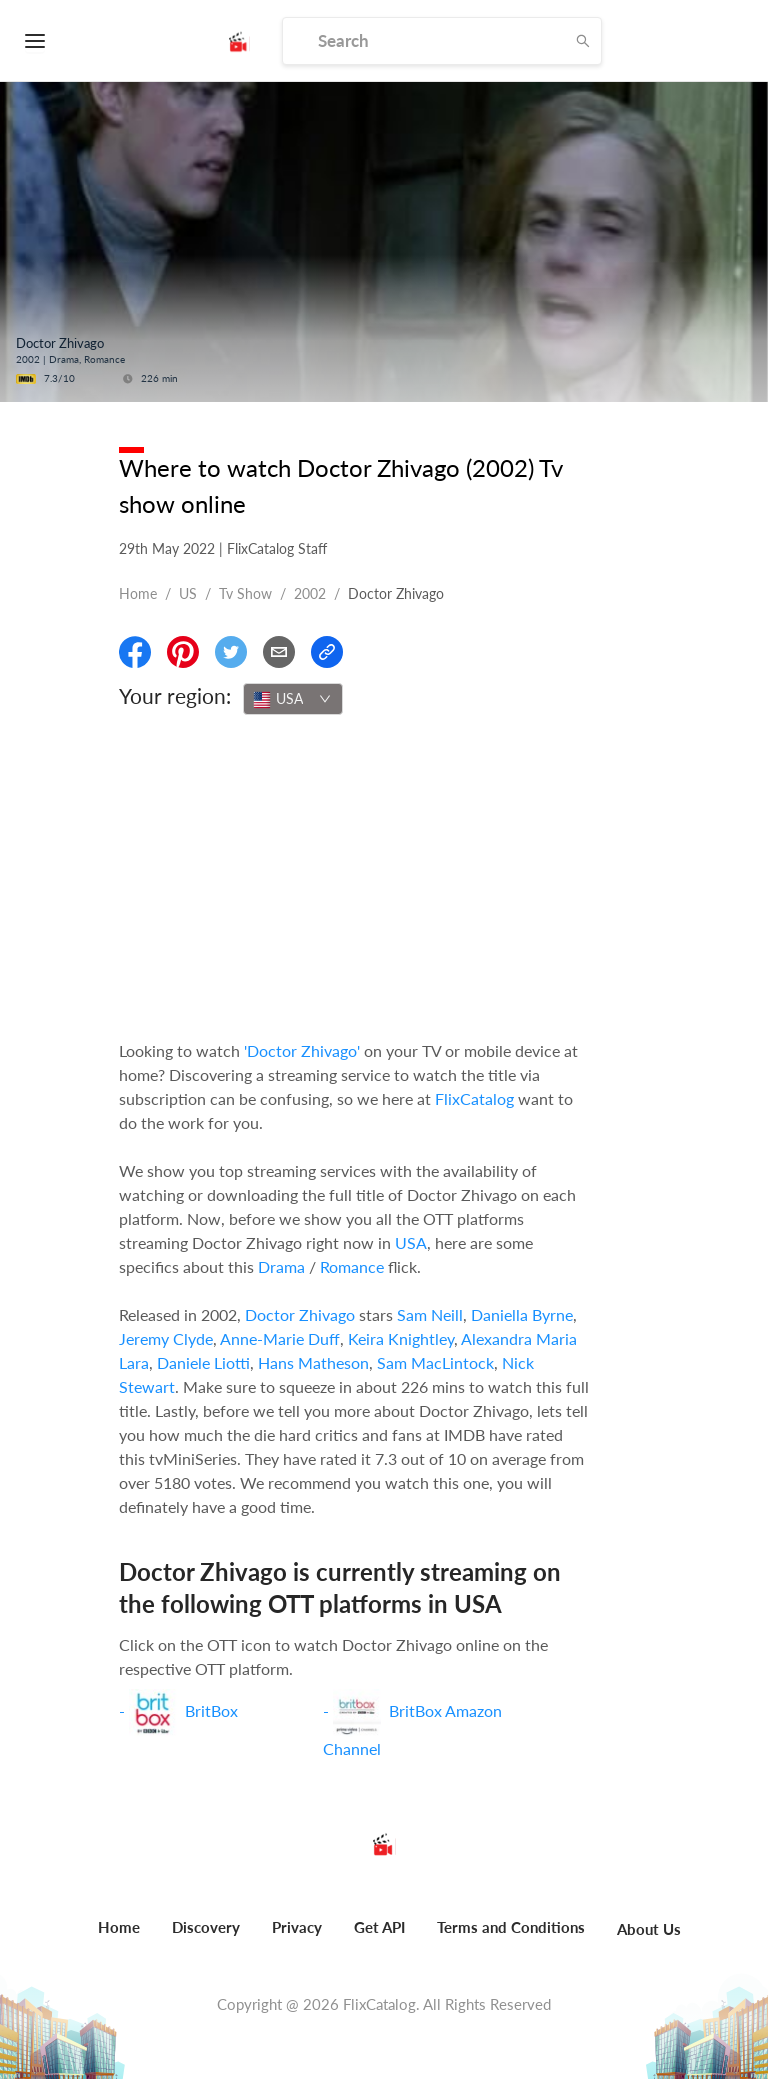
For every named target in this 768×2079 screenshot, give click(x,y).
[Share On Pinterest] (183, 652)
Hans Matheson (313, 1362)
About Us (649, 1929)
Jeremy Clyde (166, 1338)
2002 (310, 593)
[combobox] (293, 699)
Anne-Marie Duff (280, 1338)
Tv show (245, 593)
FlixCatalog (474, 1098)
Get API (379, 1927)
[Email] (279, 652)
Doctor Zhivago (300, 1314)
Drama (281, 1266)
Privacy (297, 1927)
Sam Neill (430, 1314)
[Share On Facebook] (135, 652)
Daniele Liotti (203, 1362)
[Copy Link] (327, 652)
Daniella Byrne (522, 1314)
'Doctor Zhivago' (302, 1050)
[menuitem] (119, 1938)
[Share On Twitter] (231, 652)
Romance (352, 1266)
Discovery (206, 1927)
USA (411, 1242)
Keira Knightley (401, 1338)
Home (138, 593)
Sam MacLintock (435, 1362)
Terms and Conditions (511, 1927)
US (188, 593)
